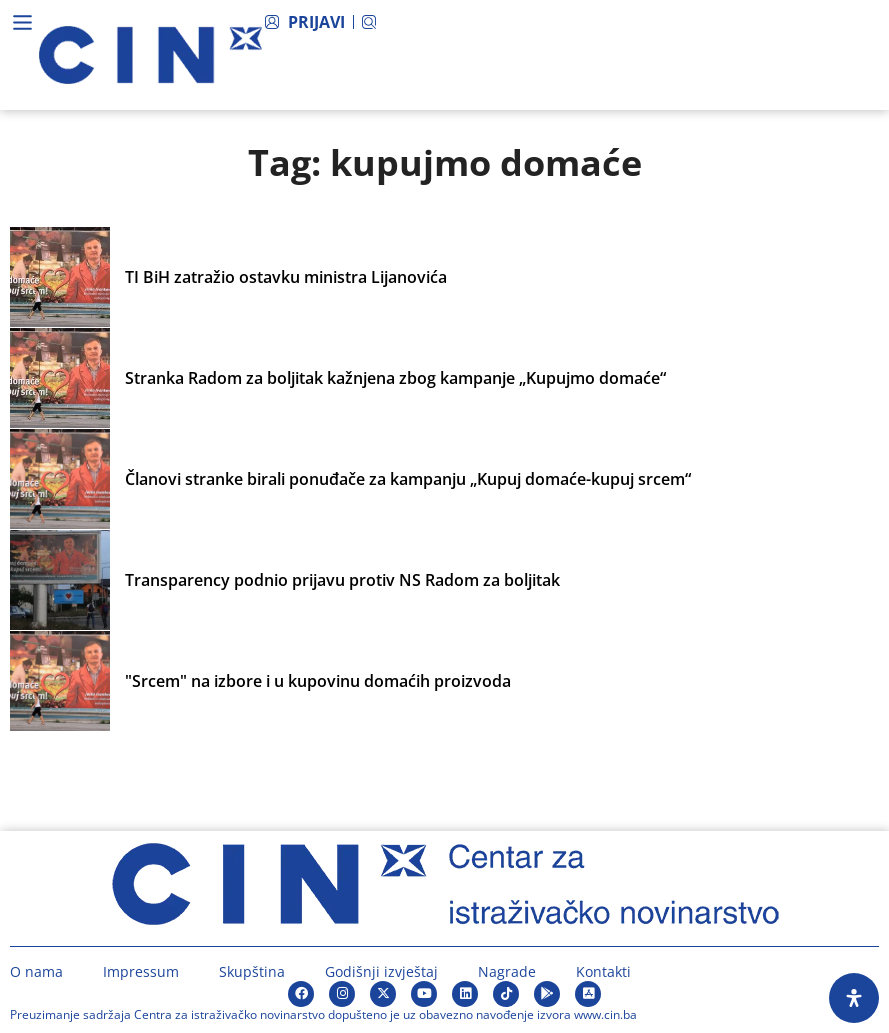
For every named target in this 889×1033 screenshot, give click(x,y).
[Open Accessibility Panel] (854, 998)
